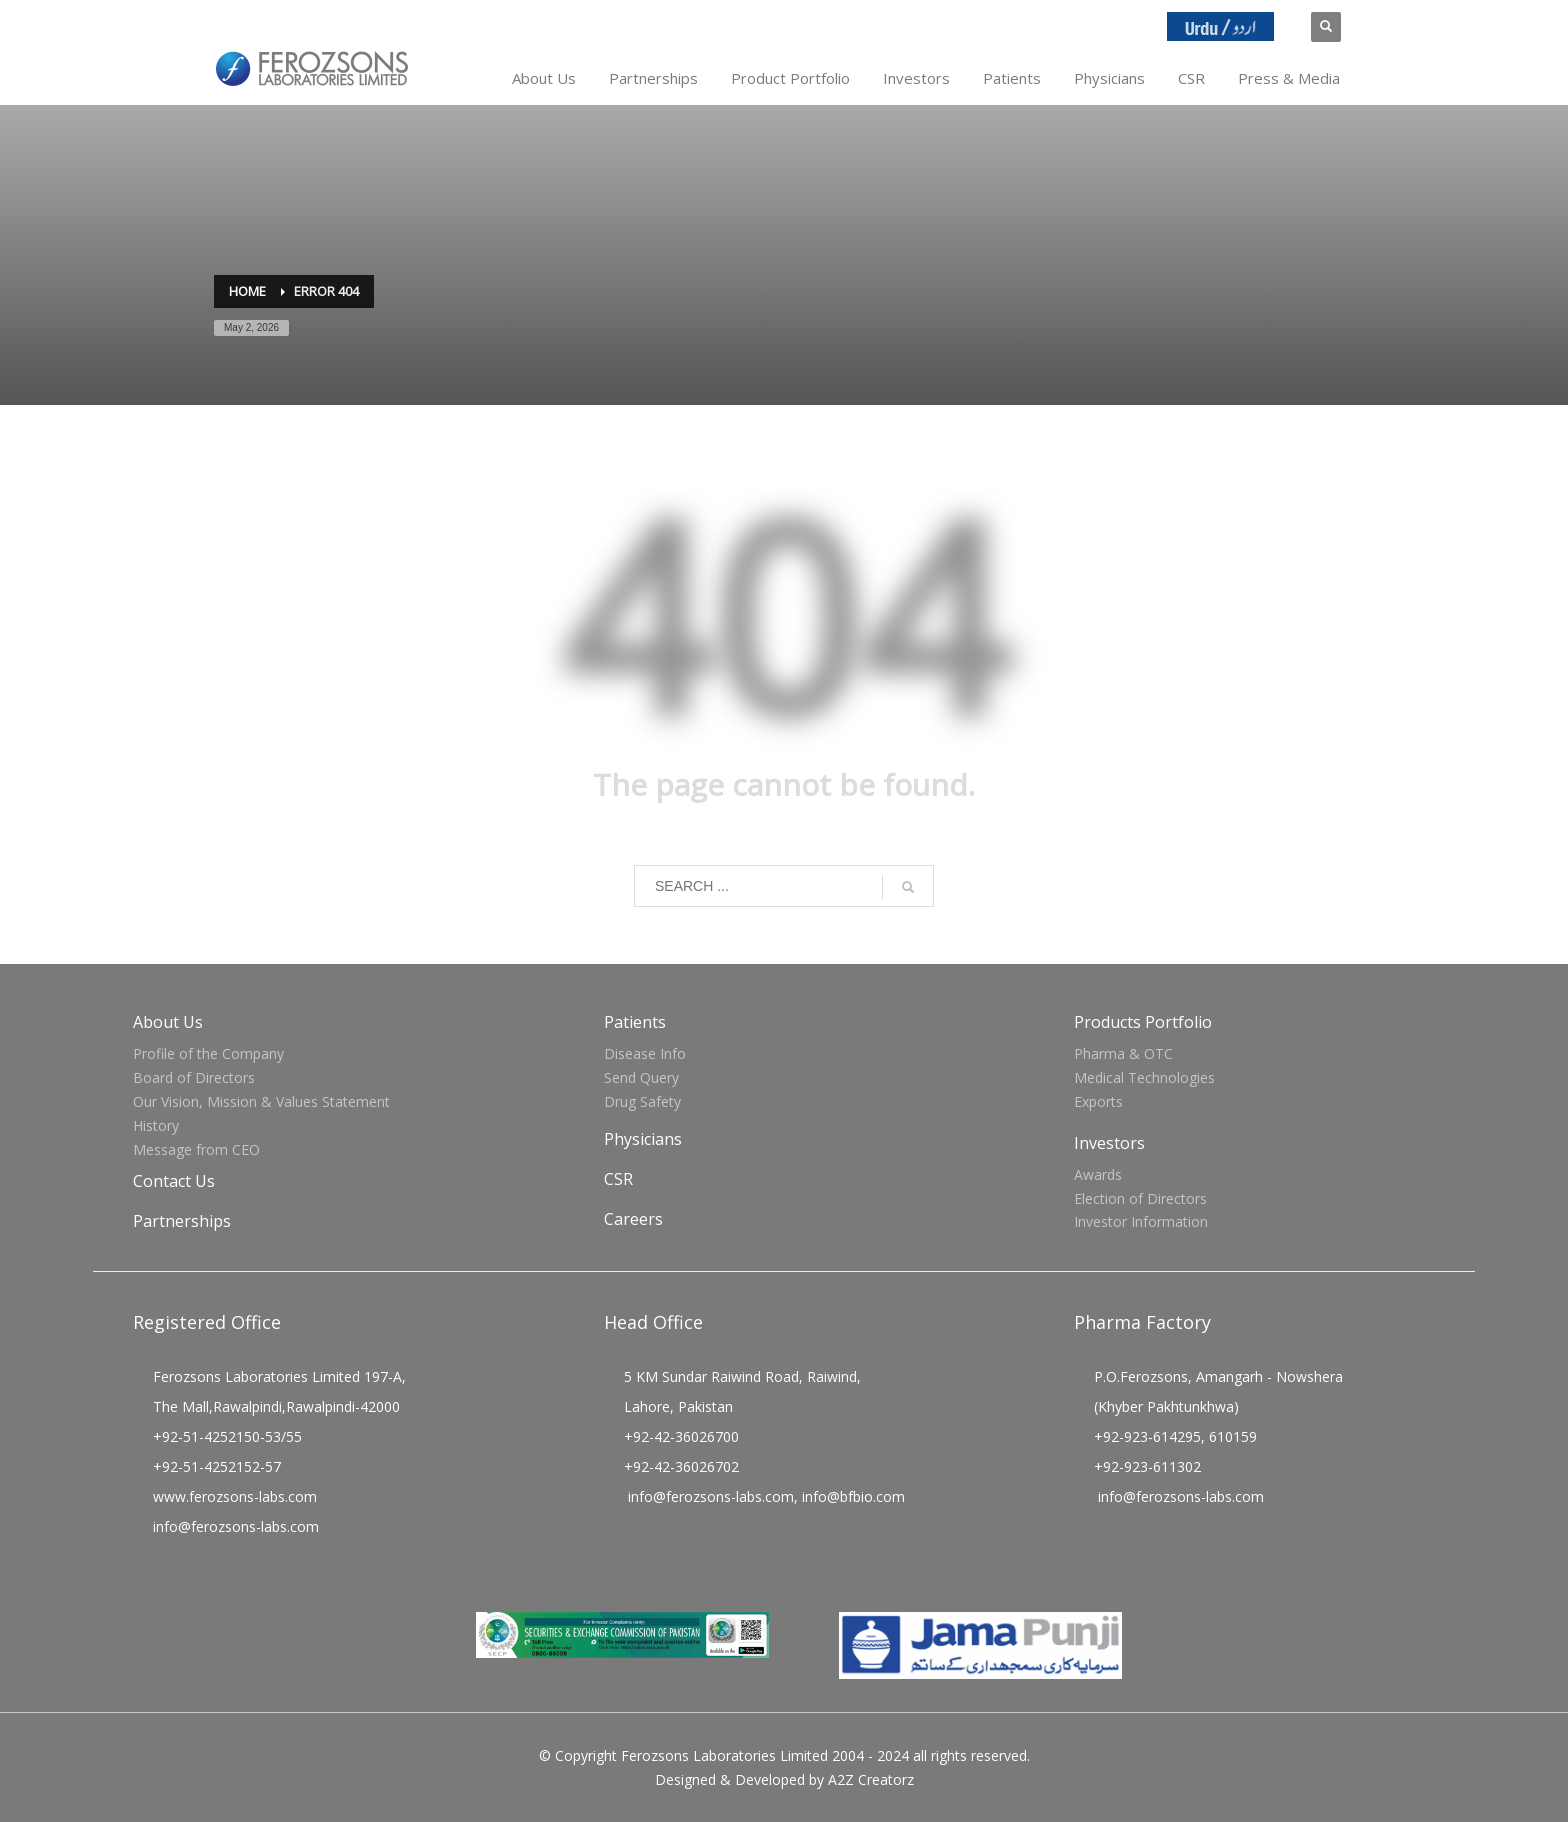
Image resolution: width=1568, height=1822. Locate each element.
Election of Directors (1140, 1198)
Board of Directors (194, 1077)
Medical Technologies (1144, 1077)
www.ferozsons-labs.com (235, 1496)
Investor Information (1141, 1221)
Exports (1098, 1101)
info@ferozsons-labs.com (236, 1526)
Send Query (641, 1077)
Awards (1098, 1174)
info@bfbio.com (853, 1496)
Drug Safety (642, 1101)
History (156, 1125)
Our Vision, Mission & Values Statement (261, 1101)
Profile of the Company (208, 1053)
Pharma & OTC (1123, 1053)
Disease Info (645, 1053)
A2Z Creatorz (871, 1779)
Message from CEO (196, 1149)
